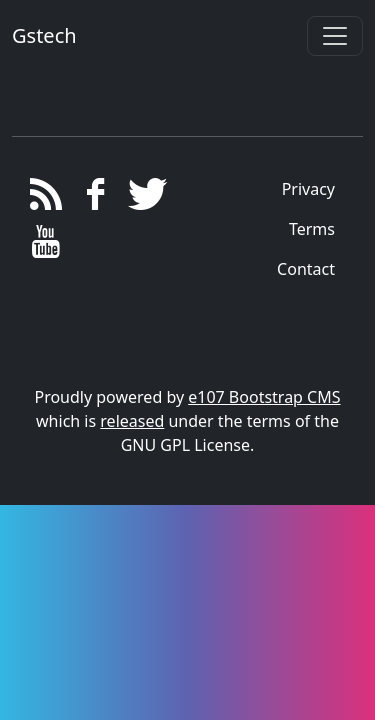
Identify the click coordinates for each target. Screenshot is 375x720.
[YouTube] (46, 247)
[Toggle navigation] (335, 36)
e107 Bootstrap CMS (264, 397)
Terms (312, 229)
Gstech (44, 35)
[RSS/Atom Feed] (46, 199)
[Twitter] (144, 199)
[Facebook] (95, 199)
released (132, 421)
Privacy (308, 189)
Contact (306, 269)
